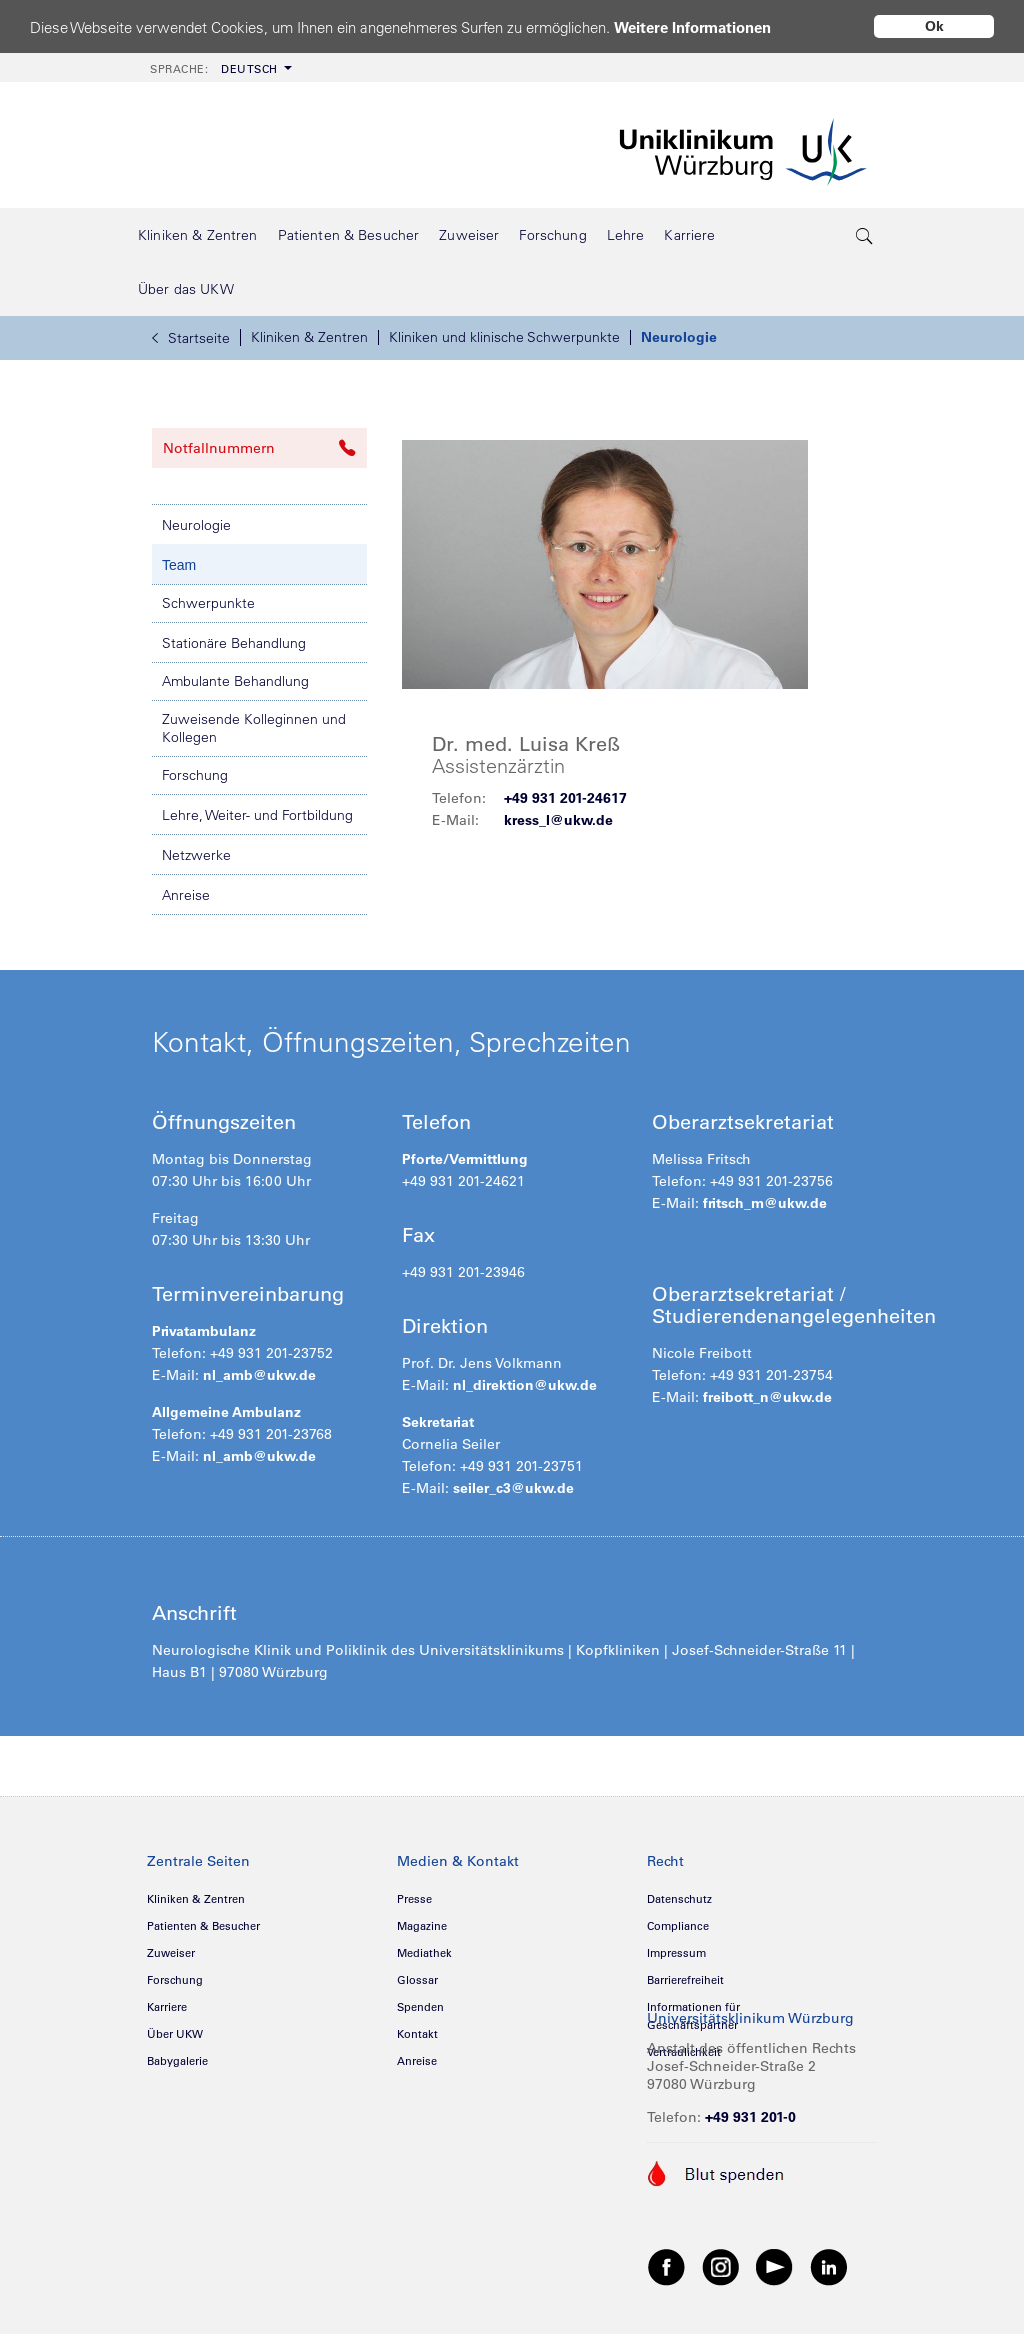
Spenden (420, 2007)
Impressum (676, 1953)
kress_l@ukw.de (558, 820)
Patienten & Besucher (203, 1926)
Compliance (678, 1926)
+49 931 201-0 (750, 2117)
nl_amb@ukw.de (257, 1375)
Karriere (167, 2007)
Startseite (191, 338)
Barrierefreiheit (685, 1980)
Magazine (422, 1926)
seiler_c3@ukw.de (513, 1488)
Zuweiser (171, 1953)
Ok (934, 26)
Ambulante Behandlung (235, 681)
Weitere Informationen (692, 27)
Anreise (186, 895)
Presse (414, 1899)
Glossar (417, 1980)
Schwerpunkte (208, 603)
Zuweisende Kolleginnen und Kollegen (254, 728)
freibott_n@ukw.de (767, 1397)
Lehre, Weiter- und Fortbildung (257, 815)
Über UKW (175, 2034)
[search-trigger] (865, 235)
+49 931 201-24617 (565, 798)
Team (179, 565)
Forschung (195, 775)
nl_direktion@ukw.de (525, 1385)
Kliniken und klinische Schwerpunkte (504, 337)
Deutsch (214, 69)
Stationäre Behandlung (234, 643)
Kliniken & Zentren (309, 337)
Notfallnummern (259, 448)
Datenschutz (679, 1899)
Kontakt (417, 2034)
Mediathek (424, 1953)
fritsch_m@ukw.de (765, 1203)
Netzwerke (196, 855)
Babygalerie (177, 2061)
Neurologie (679, 337)
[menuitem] (219, 67)
